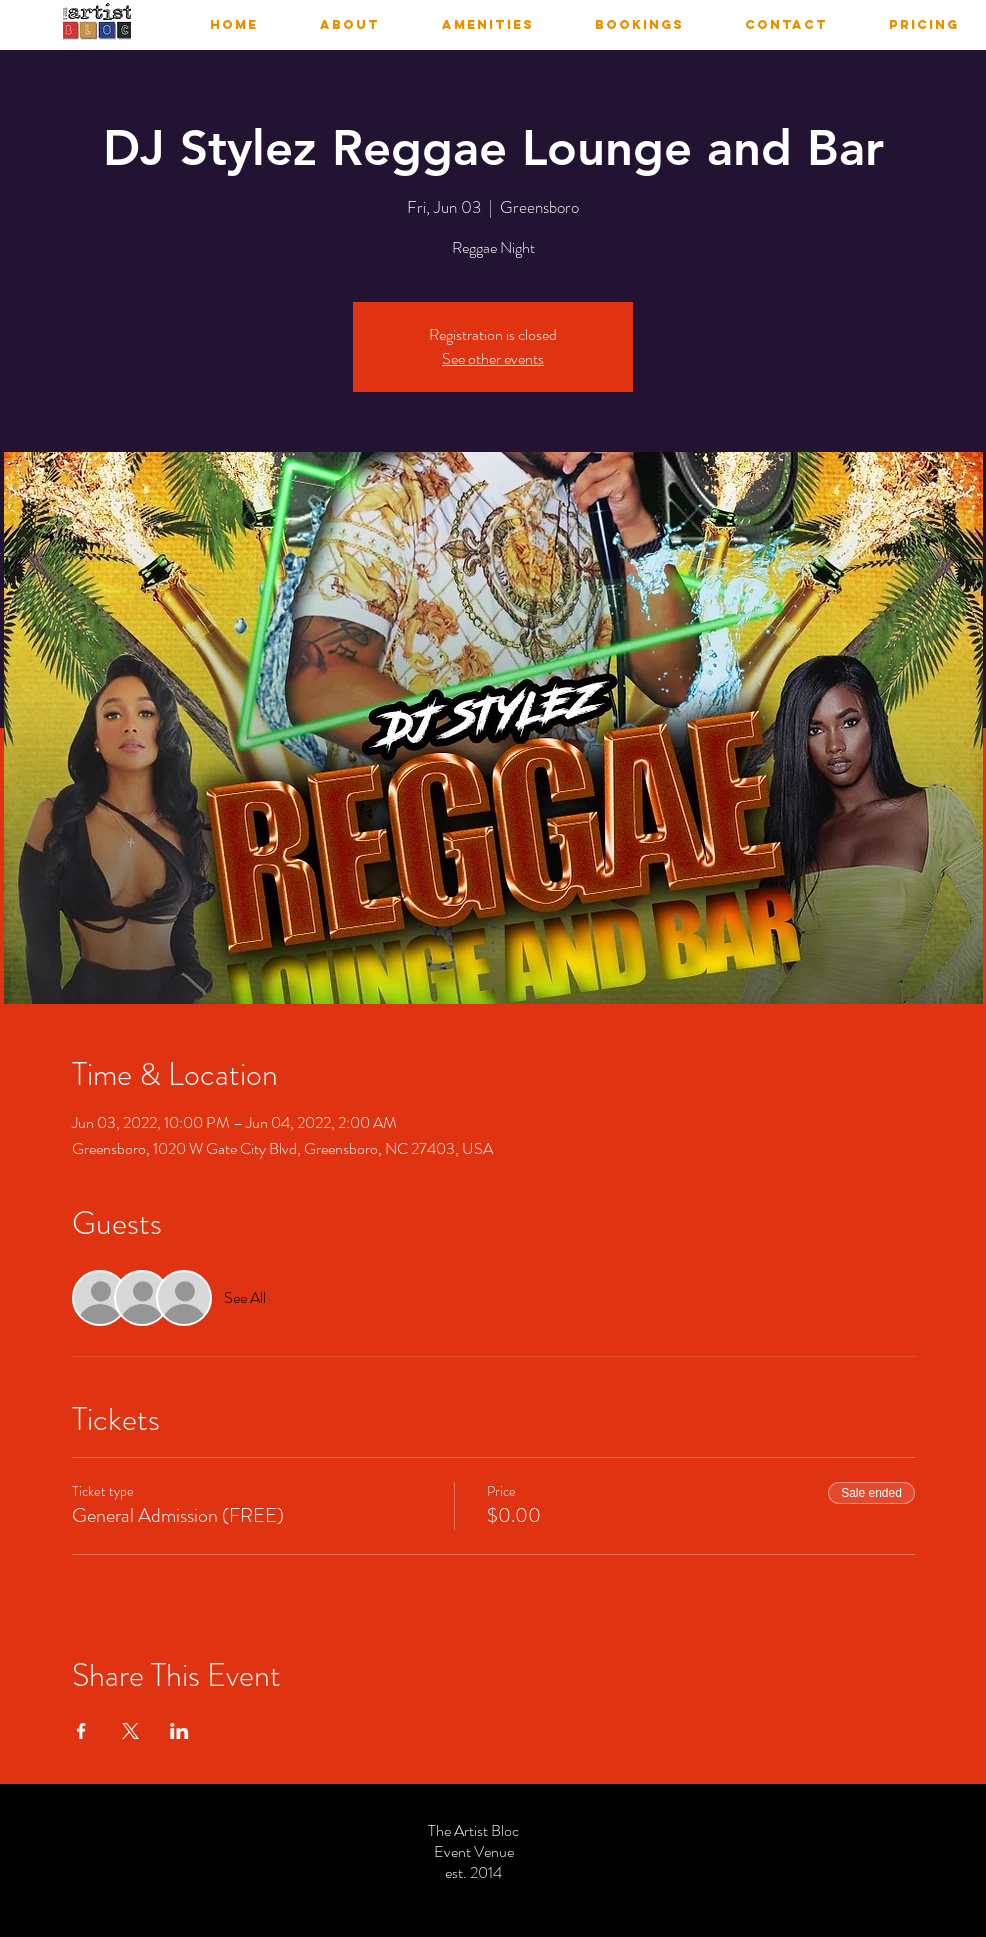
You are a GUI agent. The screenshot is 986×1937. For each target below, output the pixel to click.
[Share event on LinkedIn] (179, 1731)
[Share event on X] (130, 1731)
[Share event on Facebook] (81, 1731)
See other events (493, 358)
